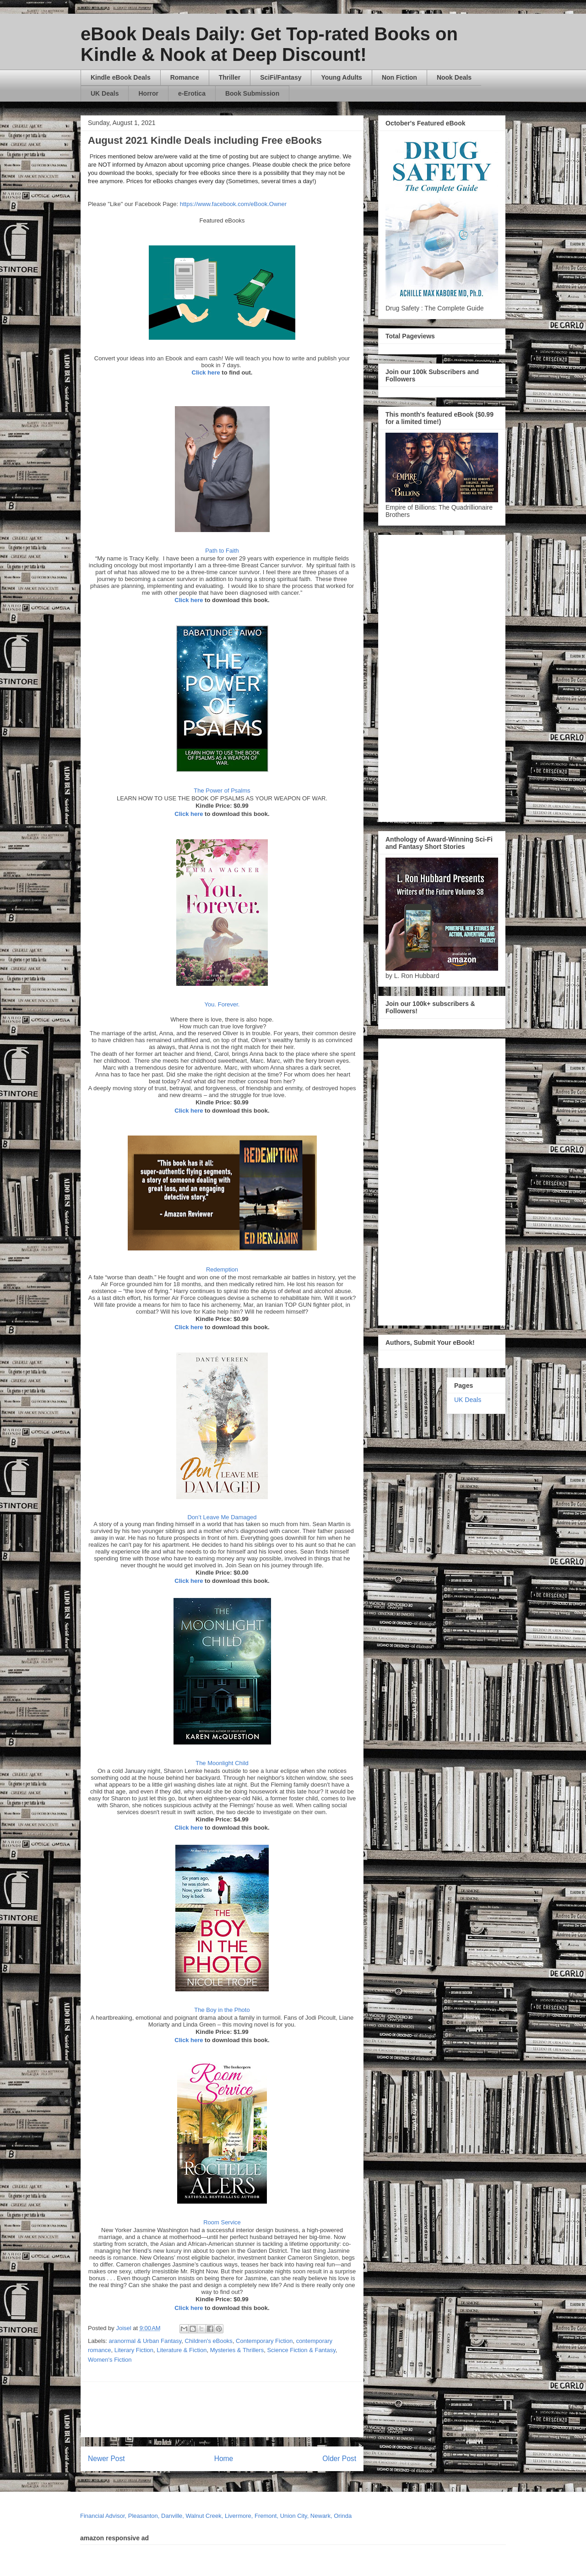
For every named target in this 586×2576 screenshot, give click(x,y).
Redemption (222, 1269)
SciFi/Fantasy (280, 77)
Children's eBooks (209, 2340)
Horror (148, 93)
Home (223, 2458)
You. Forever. (222, 1004)
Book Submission (252, 93)
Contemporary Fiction (264, 2340)
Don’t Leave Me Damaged (221, 1517)
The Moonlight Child (222, 1763)
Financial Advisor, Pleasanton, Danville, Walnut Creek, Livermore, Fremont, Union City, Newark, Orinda (216, 2515)
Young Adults (341, 77)
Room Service (222, 2222)
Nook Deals (454, 77)
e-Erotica (192, 93)
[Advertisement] (310, 2409)
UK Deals (105, 93)
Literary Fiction (133, 2350)
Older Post (339, 2458)
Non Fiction (399, 77)
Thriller (229, 77)
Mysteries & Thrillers (237, 2350)
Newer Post (106, 2458)
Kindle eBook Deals (121, 77)
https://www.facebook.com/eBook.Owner (233, 204)
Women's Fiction (109, 2359)
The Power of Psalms (222, 790)
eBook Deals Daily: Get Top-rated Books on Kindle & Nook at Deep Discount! (269, 44)
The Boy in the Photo (222, 2009)
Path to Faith (222, 550)
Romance (184, 77)
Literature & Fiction (181, 2350)
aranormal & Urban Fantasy (145, 2340)
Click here (206, 372)
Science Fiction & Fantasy (301, 2350)
